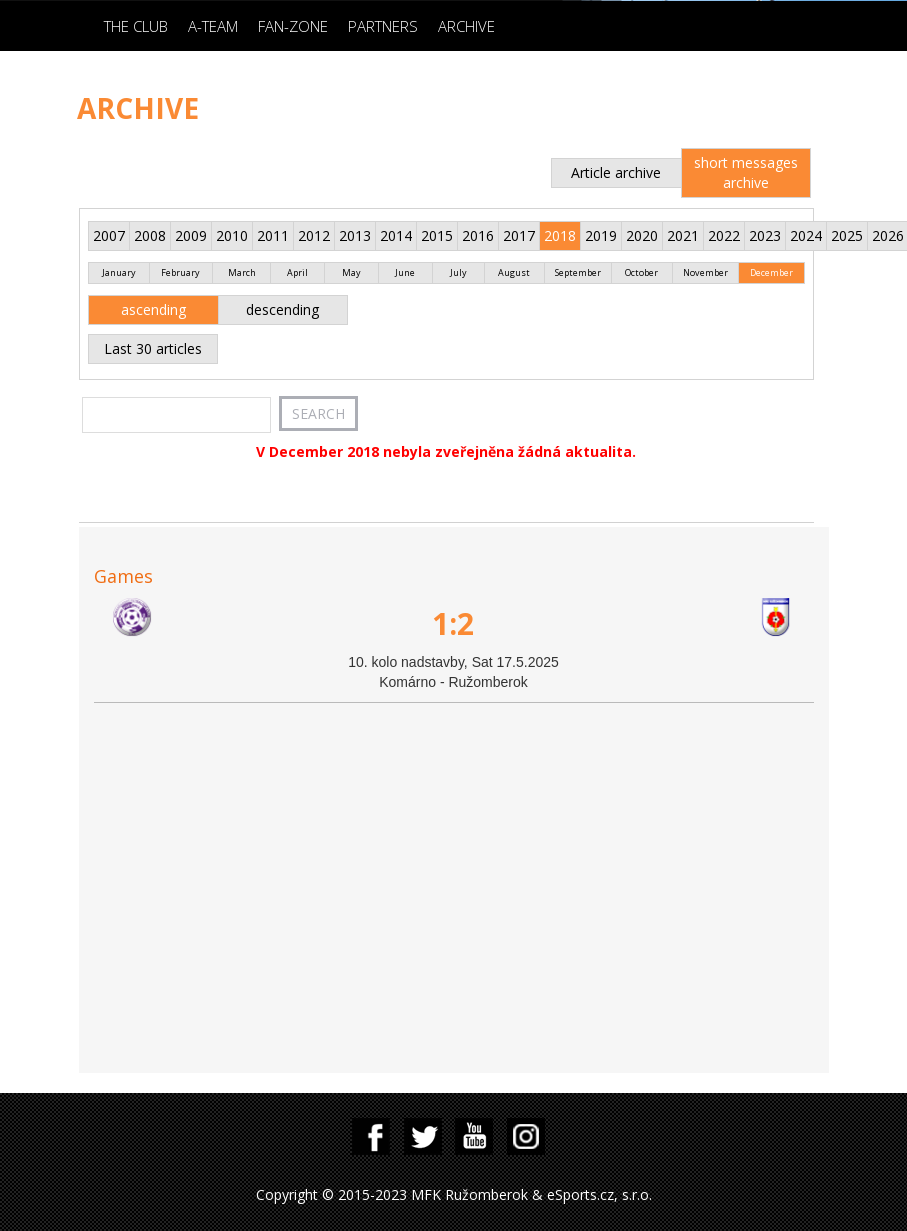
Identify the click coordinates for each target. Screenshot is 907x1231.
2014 (396, 235)
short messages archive (746, 172)
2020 (642, 235)
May (351, 272)
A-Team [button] (213, 26)
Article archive (616, 172)
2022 (724, 235)
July (458, 272)
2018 (560, 235)
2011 (273, 235)
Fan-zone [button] (293, 26)
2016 (478, 235)
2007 (109, 235)
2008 (150, 235)
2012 (314, 235)
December (771, 272)
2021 (683, 235)
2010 (232, 235)
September (578, 272)
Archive (466, 26)
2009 (191, 235)
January (119, 272)
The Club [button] (136, 26)
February (180, 272)
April (297, 272)
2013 (355, 235)
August (514, 272)
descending (282, 309)
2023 (765, 235)
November (705, 272)
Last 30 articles (153, 348)
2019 (601, 235)
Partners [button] (383, 26)
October (641, 272)
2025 (847, 235)
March (242, 272)
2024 (806, 235)
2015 (437, 235)
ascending (153, 309)
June (405, 272)
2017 (519, 235)
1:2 (453, 623)
